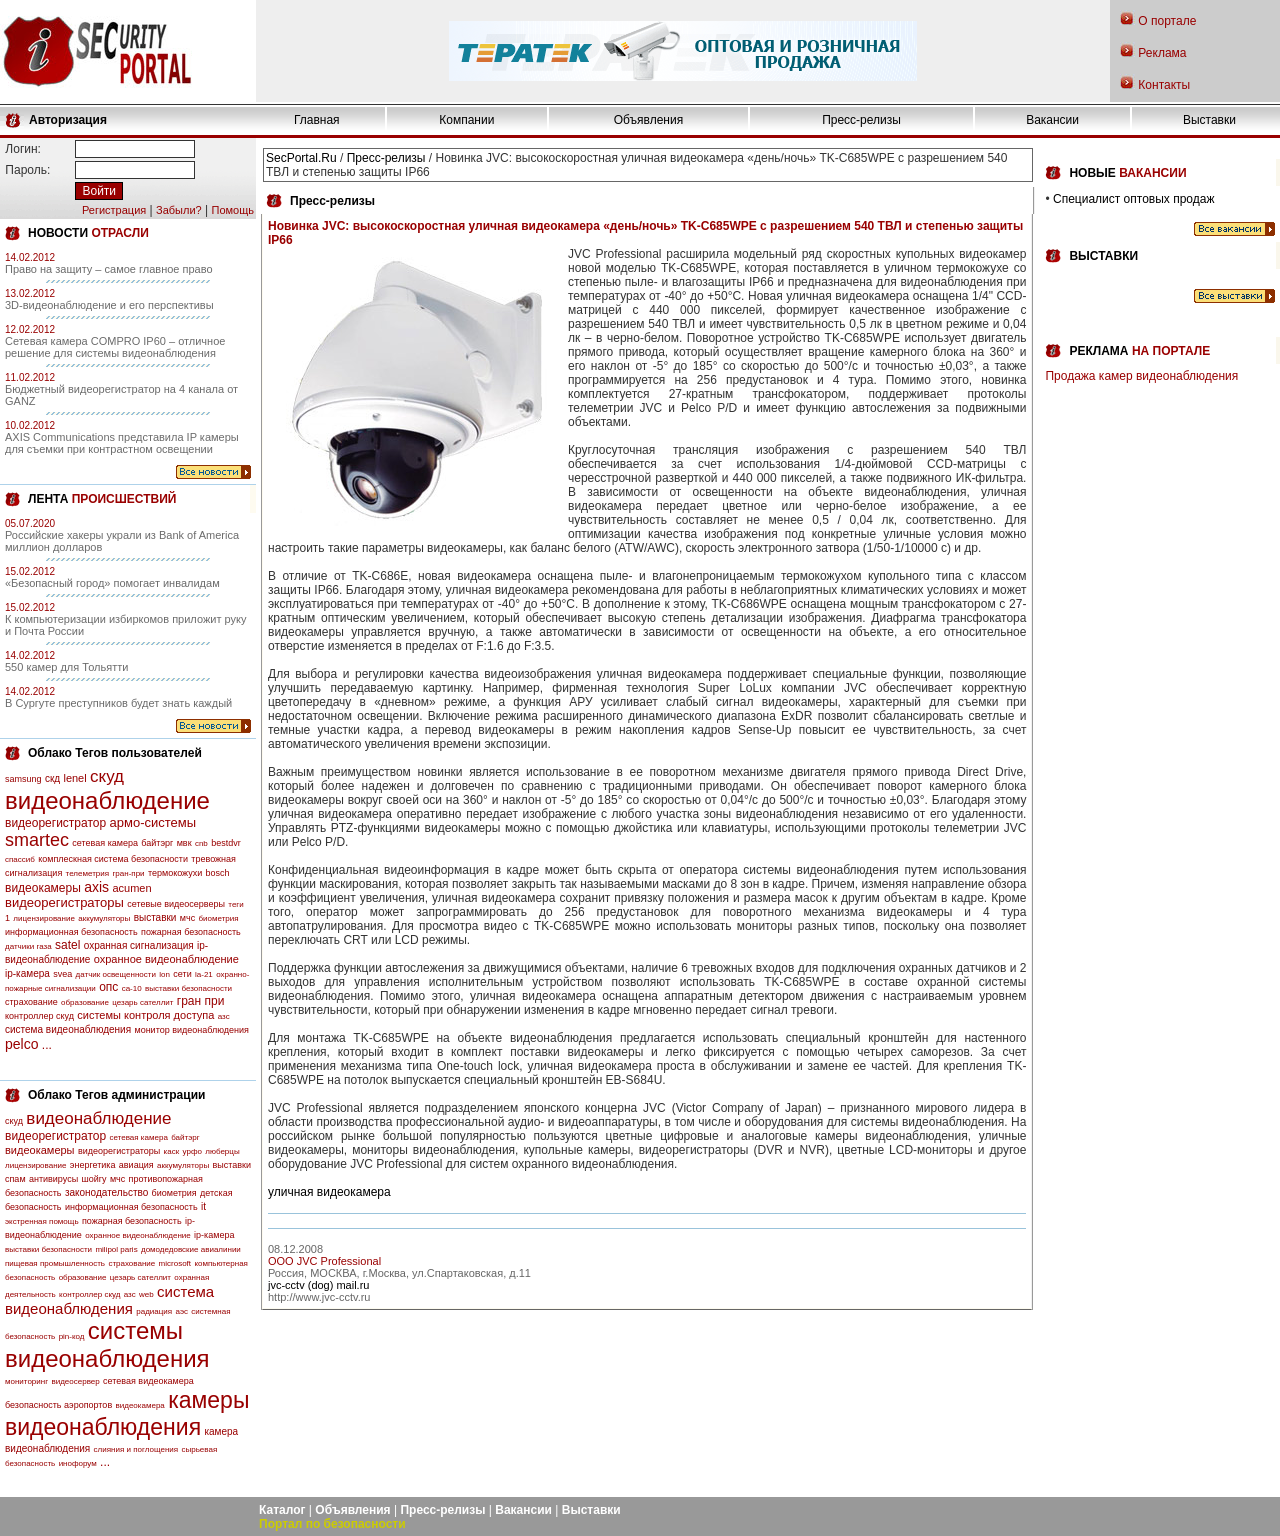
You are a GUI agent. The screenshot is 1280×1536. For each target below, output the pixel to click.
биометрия (219, 918)
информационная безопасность (71, 932)
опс (108, 987)
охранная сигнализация (139, 945)
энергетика (93, 1165)
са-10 (132, 988)
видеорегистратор (55, 823)
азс (224, 1016)
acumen (131, 888)
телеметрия (87, 873)
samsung (23, 779)
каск (172, 1151)
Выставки (1209, 120)
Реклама (1162, 53)
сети (182, 974)
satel (67, 945)
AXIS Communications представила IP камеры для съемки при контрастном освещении (122, 443)
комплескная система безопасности (113, 859)
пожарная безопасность (191, 932)
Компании (466, 120)
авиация (136, 1165)
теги (235, 904)
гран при (201, 1001)
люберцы (222, 1151)
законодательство (106, 1192)
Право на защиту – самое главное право (109, 269)
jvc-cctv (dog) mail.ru (318, 1285)
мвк (184, 843)
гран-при (128, 873)
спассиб (20, 859)
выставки (155, 917)
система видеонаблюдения (68, 1029)
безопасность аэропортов (58, 1405)
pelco (21, 1044)
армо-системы (153, 822)
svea (62, 974)
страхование (31, 1002)
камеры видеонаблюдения (127, 1413)
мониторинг (26, 1381)
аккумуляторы (104, 918)
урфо (192, 1151)
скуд (107, 776)
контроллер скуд (39, 1016)
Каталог (282, 1510)
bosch (218, 873)
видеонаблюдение (107, 800)
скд (52, 778)
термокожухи (175, 873)
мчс (187, 918)
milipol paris (116, 1249)
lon (164, 974)
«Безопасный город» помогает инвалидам (112, 583)
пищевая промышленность (55, 1263)
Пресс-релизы (861, 120)
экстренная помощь (42, 1221)
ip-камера (27, 973)
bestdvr (226, 843)
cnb (201, 843)
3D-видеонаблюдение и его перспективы (109, 305)
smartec (37, 840)
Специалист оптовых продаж (1133, 199)
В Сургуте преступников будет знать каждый (118, 703)
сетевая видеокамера (148, 1381)
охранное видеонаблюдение (166, 959)
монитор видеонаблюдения (191, 1030)
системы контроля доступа (145, 1015)
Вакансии (1052, 120)
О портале (1167, 21)
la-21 (204, 974)
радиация (154, 1311)
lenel (74, 778)
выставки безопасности (188, 988)
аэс (181, 1311)
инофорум (78, 1463)
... (47, 1045)
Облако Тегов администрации (116, 1095)
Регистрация (114, 210)
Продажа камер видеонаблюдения (1141, 376)
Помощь (233, 210)
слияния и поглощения (136, 1449)
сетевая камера (105, 843)
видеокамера (140, 1405)
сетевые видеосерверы (176, 904)
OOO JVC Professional (324, 1261)
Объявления (648, 120)
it (203, 1206)
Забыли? (179, 210)
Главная (317, 120)
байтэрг (157, 843)
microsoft (175, 1263)
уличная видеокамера (329, 1192)
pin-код (72, 1336)
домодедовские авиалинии (191, 1249)
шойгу (93, 1179)
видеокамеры (43, 888)
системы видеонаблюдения (107, 1344)
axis (96, 887)
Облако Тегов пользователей (115, 753)
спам (15, 1179)
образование (85, 1002)
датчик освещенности (116, 974)
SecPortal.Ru (301, 158)
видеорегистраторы (64, 902)
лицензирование (43, 918)
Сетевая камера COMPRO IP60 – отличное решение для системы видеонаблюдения (115, 347)
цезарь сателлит (142, 1002)
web (146, 1294)
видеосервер (75, 1381)
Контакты (1164, 85)
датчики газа (28, 946)
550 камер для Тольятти (66, 667)
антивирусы (53, 1179)
